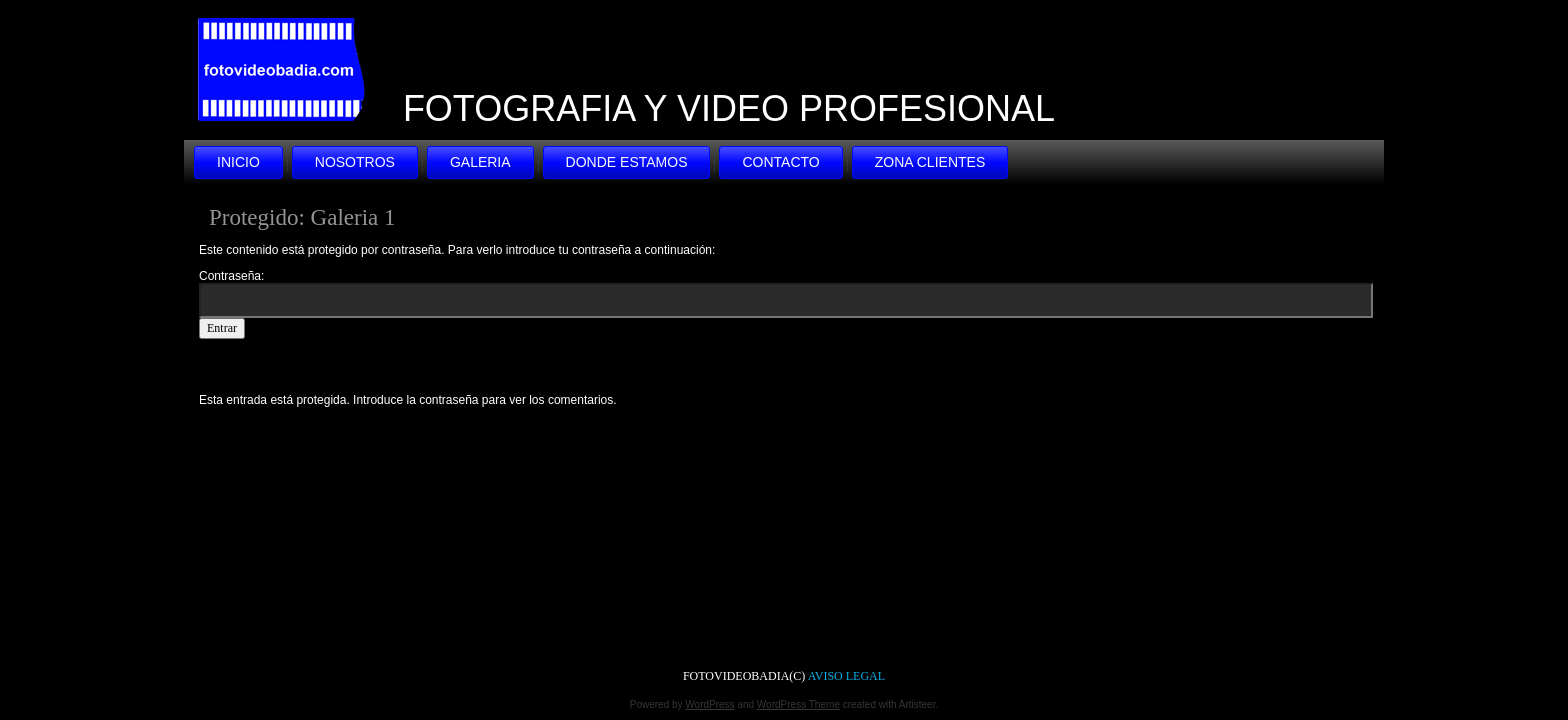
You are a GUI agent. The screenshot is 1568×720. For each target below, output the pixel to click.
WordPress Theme (798, 704)
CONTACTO (780, 162)
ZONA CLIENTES (930, 162)
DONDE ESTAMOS (627, 162)
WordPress (709, 704)
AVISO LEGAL (846, 676)
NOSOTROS (355, 162)
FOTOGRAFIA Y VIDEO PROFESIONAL (729, 108)
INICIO (238, 162)
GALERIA (480, 162)
